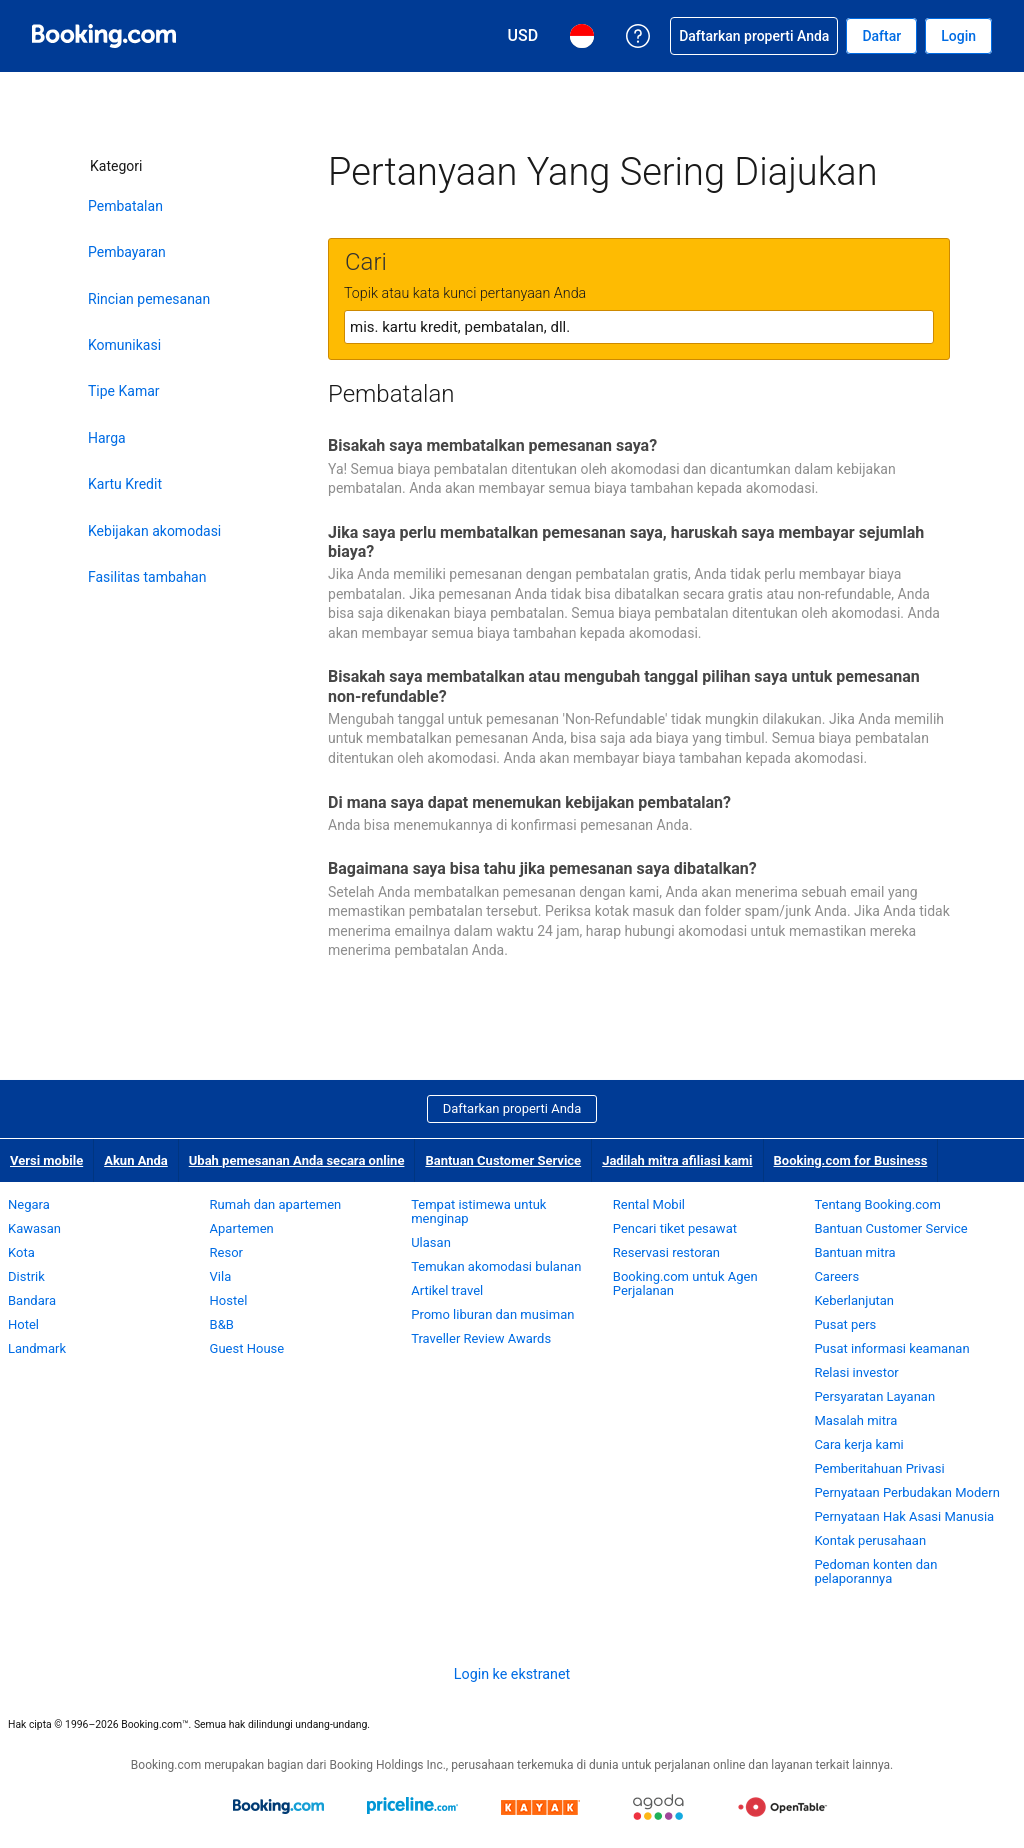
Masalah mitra (855, 1420)
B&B (222, 1324)
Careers (836, 1276)
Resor (226, 1252)
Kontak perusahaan (870, 1540)
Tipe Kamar (124, 391)
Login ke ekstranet (512, 1674)
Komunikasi (124, 345)
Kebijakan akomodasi (154, 531)
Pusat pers (845, 1324)
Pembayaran (127, 252)
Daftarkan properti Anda (512, 1108)
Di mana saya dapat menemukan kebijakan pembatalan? (529, 802)
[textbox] (639, 327)
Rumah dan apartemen (276, 1204)
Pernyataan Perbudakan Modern (906, 1492)
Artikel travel (447, 1290)
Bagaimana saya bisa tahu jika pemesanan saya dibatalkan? (542, 868)
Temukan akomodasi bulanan (496, 1266)
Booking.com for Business (851, 1160)
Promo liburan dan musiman (492, 1314)
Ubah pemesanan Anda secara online (297, 1160)
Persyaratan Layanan (874, 1396)
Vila (221, 1276)
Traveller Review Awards (481, 1338)
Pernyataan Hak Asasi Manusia (904, 1516)
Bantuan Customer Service (503, 1160)
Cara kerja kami (858, 1444)
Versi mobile (46, 1160)
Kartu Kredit (125, 484)
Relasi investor (856, 1372)
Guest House (247, 1348)
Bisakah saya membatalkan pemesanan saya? (492, 445)
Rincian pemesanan (149, 299)
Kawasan (34, 1228)
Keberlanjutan (854, 1300)
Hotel (23, 1324)
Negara (29, 1204)
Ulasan (431, 1242)
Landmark (37, 1348)
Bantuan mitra (854, 1252)
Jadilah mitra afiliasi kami (677, 1160)
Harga (107, 438)
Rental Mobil (649, 1204)
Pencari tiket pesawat (675, 1228)
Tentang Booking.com (877, 1204)
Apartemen (242, 1228)
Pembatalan (125, 206)
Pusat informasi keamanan (891, 1348)
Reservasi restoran (666, 1252)
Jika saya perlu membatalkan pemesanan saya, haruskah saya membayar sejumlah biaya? (626, 542)
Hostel (229, 1300)
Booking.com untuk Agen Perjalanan (685, 1283)
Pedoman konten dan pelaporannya (875, 1571)
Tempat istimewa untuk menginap (478, 1211)
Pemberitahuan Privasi (879, 1468)
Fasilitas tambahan (147, 577)
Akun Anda (136, 1160)
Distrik (26, 1276)
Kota (21, 1252)
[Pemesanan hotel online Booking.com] (104, 36)
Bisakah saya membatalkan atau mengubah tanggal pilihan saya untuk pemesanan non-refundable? (624, 686)
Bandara (32, 1300)
